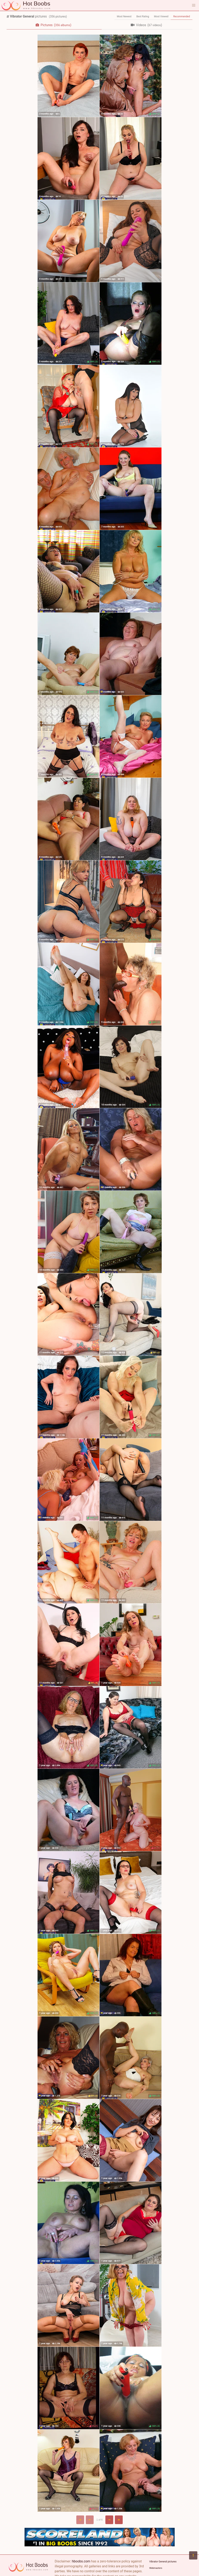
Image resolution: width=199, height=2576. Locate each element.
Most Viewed (161, 16)
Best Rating (143, 16)
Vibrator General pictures (163, 2561)
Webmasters (155, 2568)
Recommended (181, 16)
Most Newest (124, 16)
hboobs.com (81, 2561)
